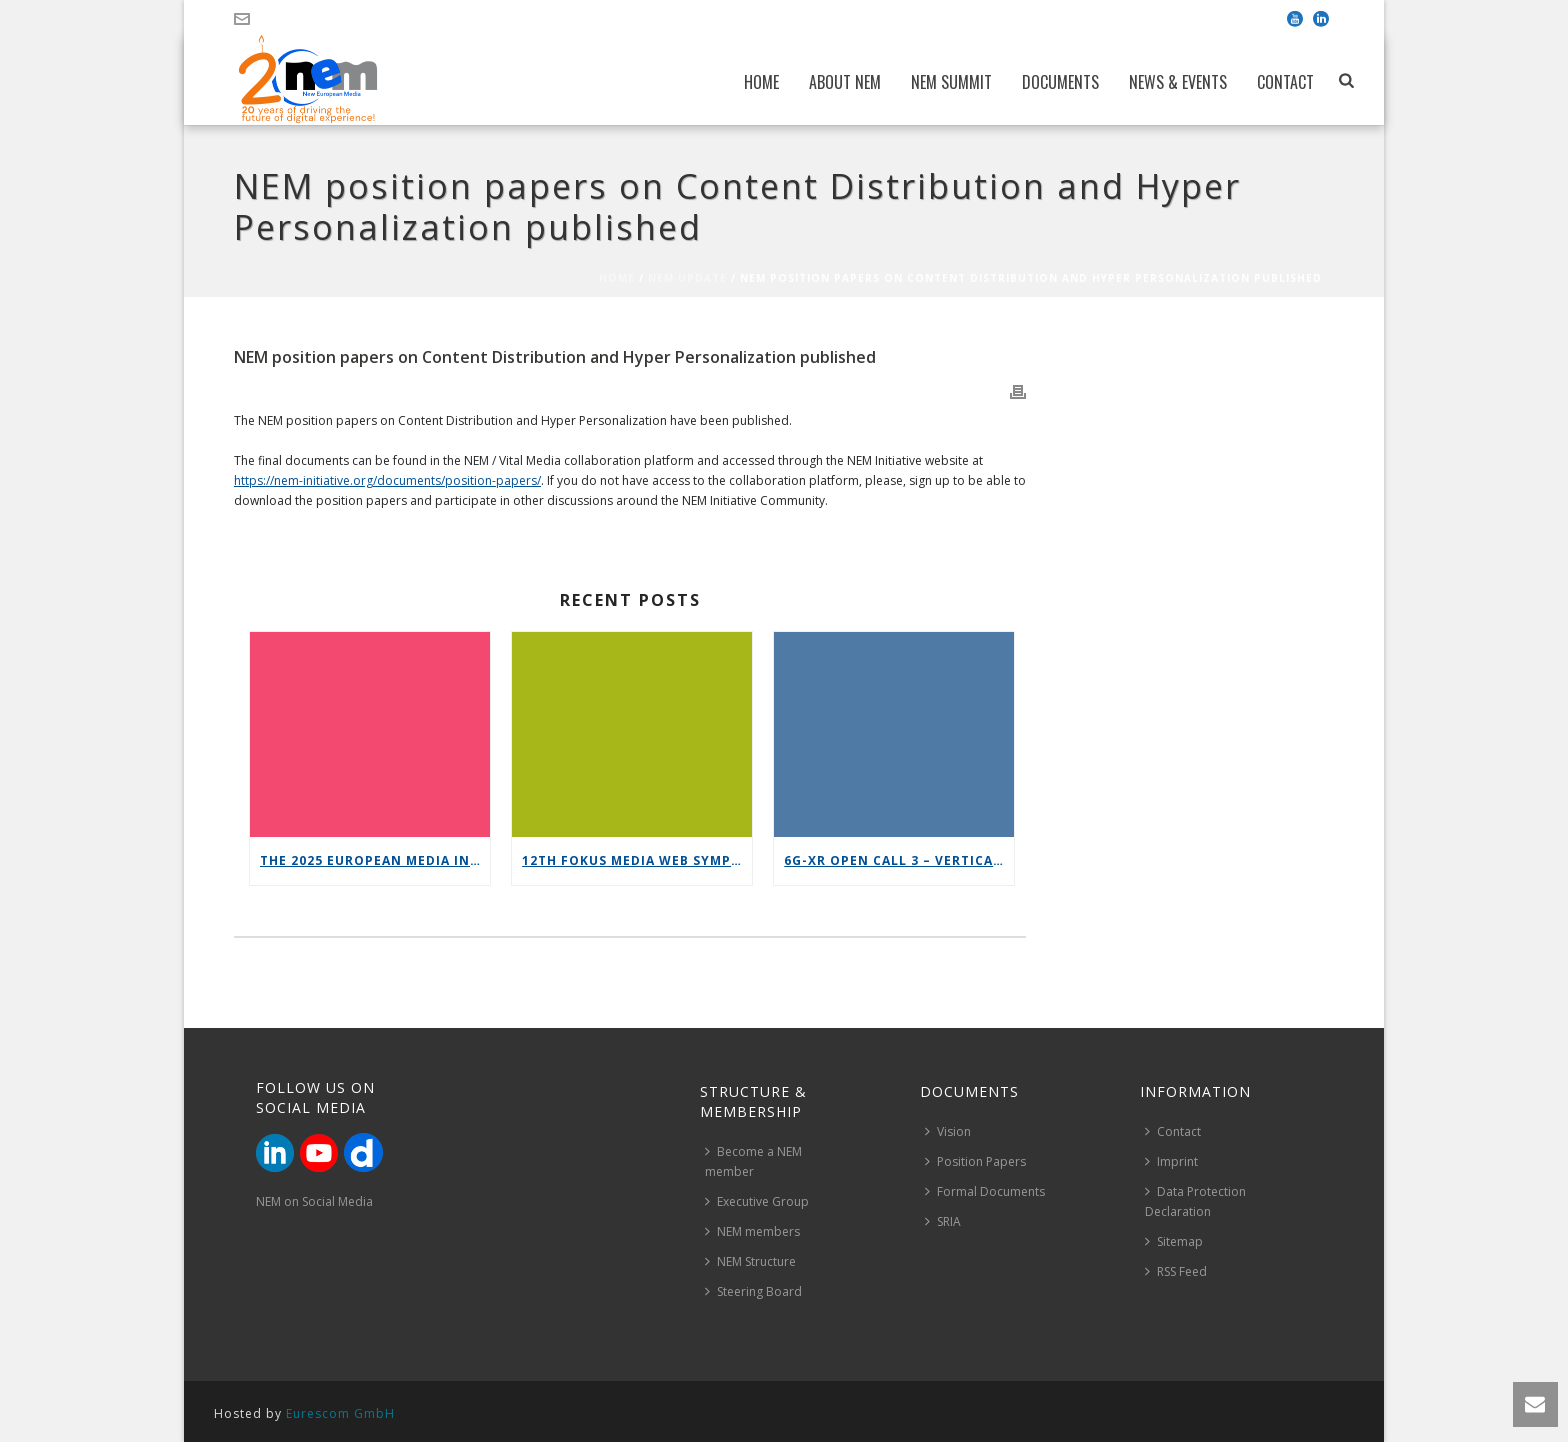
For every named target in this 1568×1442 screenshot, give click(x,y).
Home (761, 82)
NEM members (752, 1231)
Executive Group (757, 1201)
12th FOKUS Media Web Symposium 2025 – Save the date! (637, 860)
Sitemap (1174, 1241)
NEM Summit (951, 82)
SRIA (943, 1221)
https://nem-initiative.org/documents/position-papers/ (387, 480)
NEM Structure (750, 1261)
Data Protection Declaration (1195, 1201)
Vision (948, 1131)
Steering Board (753, 1291)
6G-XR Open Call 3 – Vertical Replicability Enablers (899, 860)
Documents (1060, 82)
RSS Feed (1176, 1271)
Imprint (1171, 1161)
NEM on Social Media (314, 1201)
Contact (1285, 82)
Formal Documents (985, 1191)
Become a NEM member (753, 1161)
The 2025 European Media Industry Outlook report (375, 860)
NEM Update (687, 278)
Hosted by (304, 1413)
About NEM (845, 82)
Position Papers (975, 1161)
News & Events (1178, 82)
